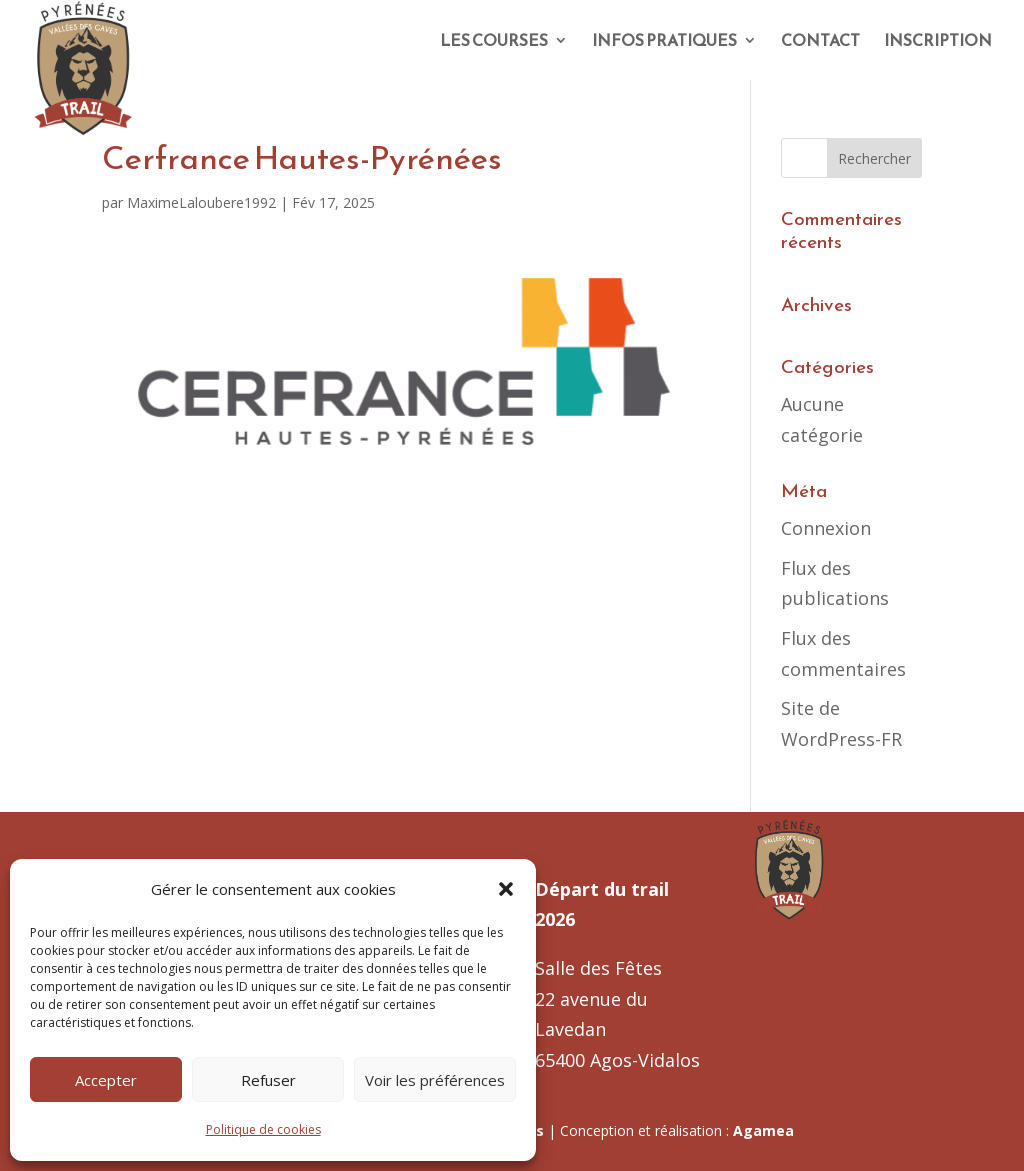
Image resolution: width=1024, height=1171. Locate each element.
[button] (506, 889)
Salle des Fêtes (598, 968)
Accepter (106, 1080)
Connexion (826, 528)
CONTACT (820, 42)
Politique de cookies (263, 1129)
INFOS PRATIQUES (664, 42)
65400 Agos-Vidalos (617, 1060)
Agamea (763, 1130)
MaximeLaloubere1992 (201, 202)
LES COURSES (494, 42)
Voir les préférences (435, 1080)
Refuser (268, 1080)
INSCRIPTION (938, 42)
